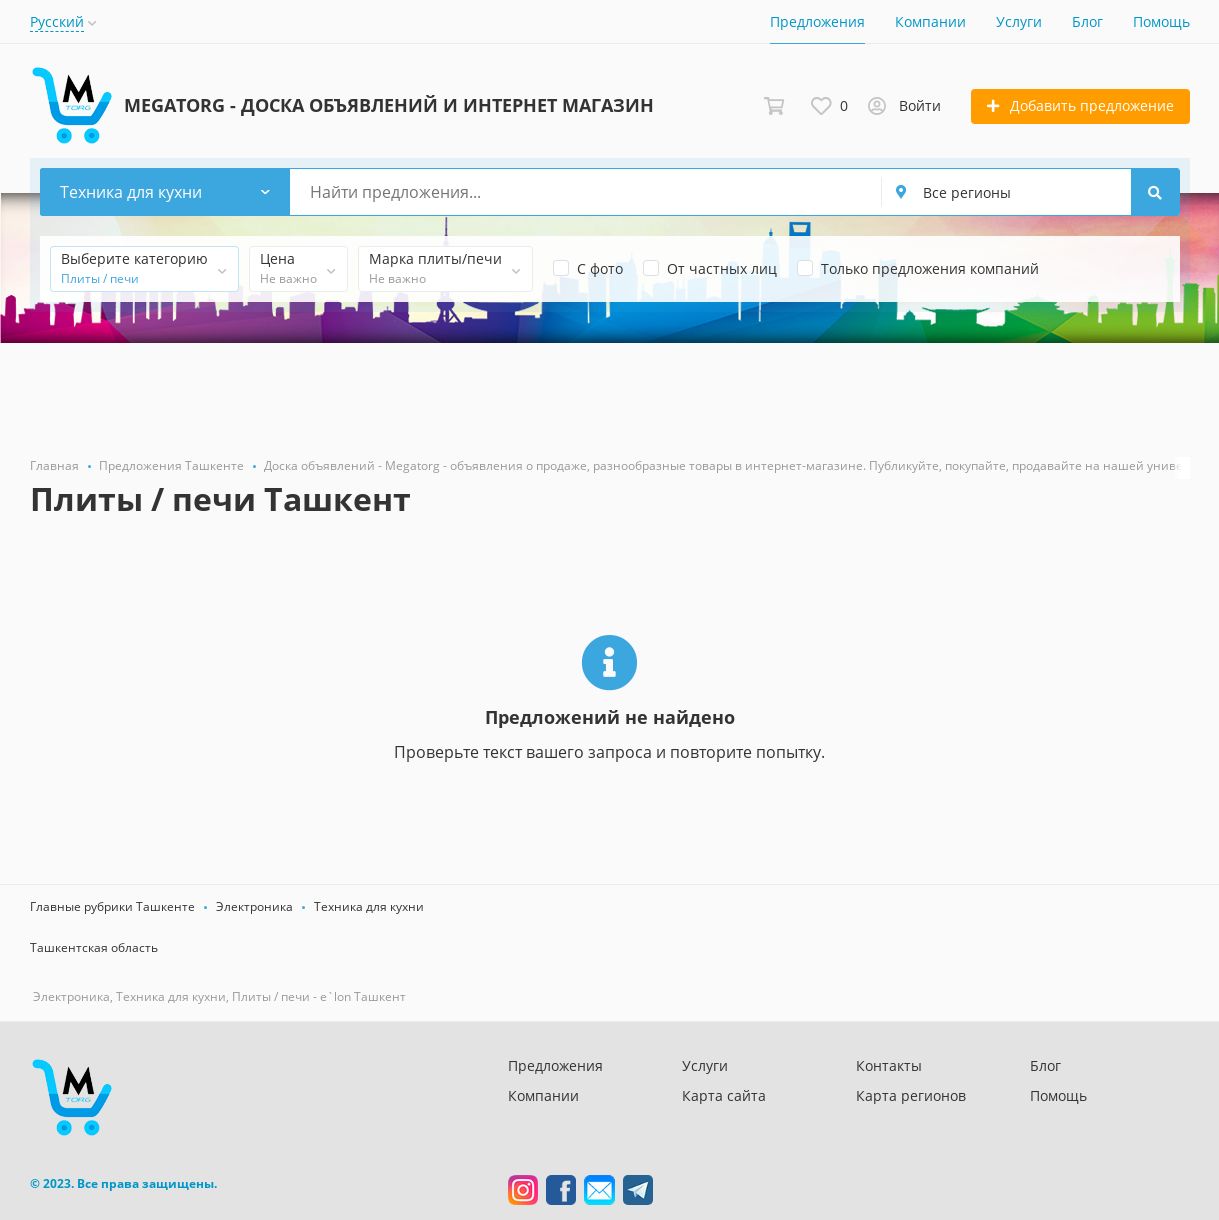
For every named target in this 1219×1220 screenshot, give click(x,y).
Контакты (889, 1065)
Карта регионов (911, 1095)
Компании (930, 21)
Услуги (1019, 21)
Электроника (254, 906)
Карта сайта (724, 1095)
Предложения (817, 21)
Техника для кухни (369, 906)
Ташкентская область (94, 947)
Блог (1087, 21)
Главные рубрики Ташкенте (112, 906)
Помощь (1161, 21)
